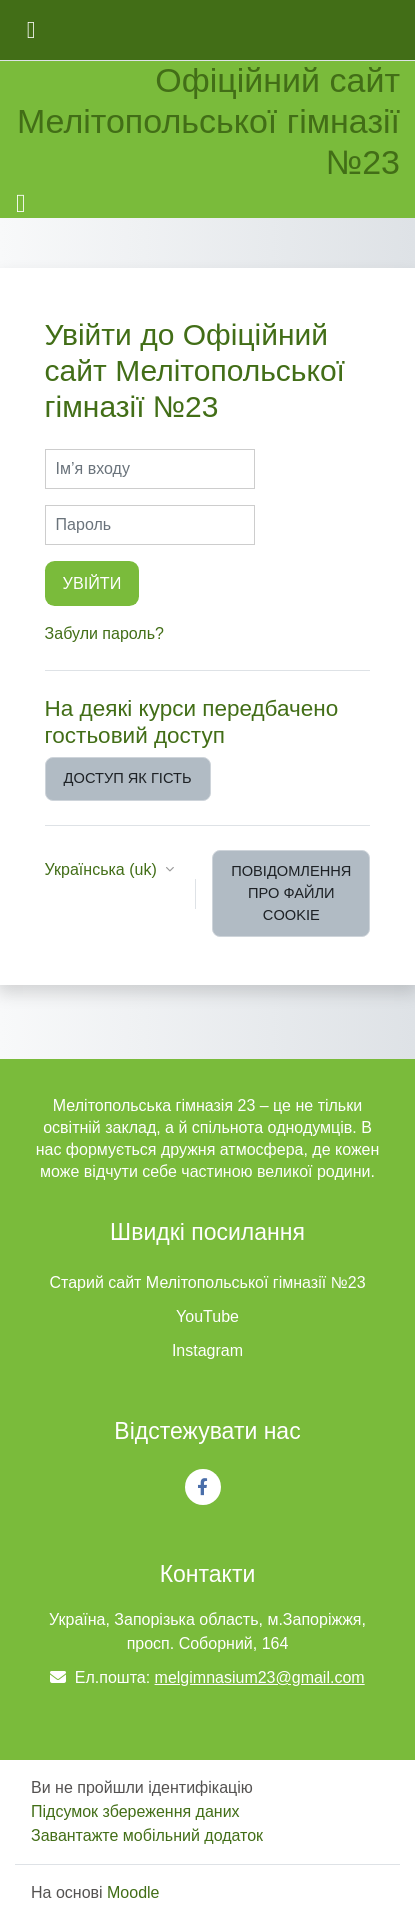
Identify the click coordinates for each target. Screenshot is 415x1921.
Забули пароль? (104, 633)
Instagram (207, 1350)
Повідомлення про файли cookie (291, 893)
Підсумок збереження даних (135, 1811)
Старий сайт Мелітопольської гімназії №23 (207, 1282)
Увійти (92, 583)
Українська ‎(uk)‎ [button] (103, 869)
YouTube (207, 1316)
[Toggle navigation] (21, 204)
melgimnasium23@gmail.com (260, 1677)
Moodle (133, 1892)
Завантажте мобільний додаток (147, 1835)
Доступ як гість (128, 778)
